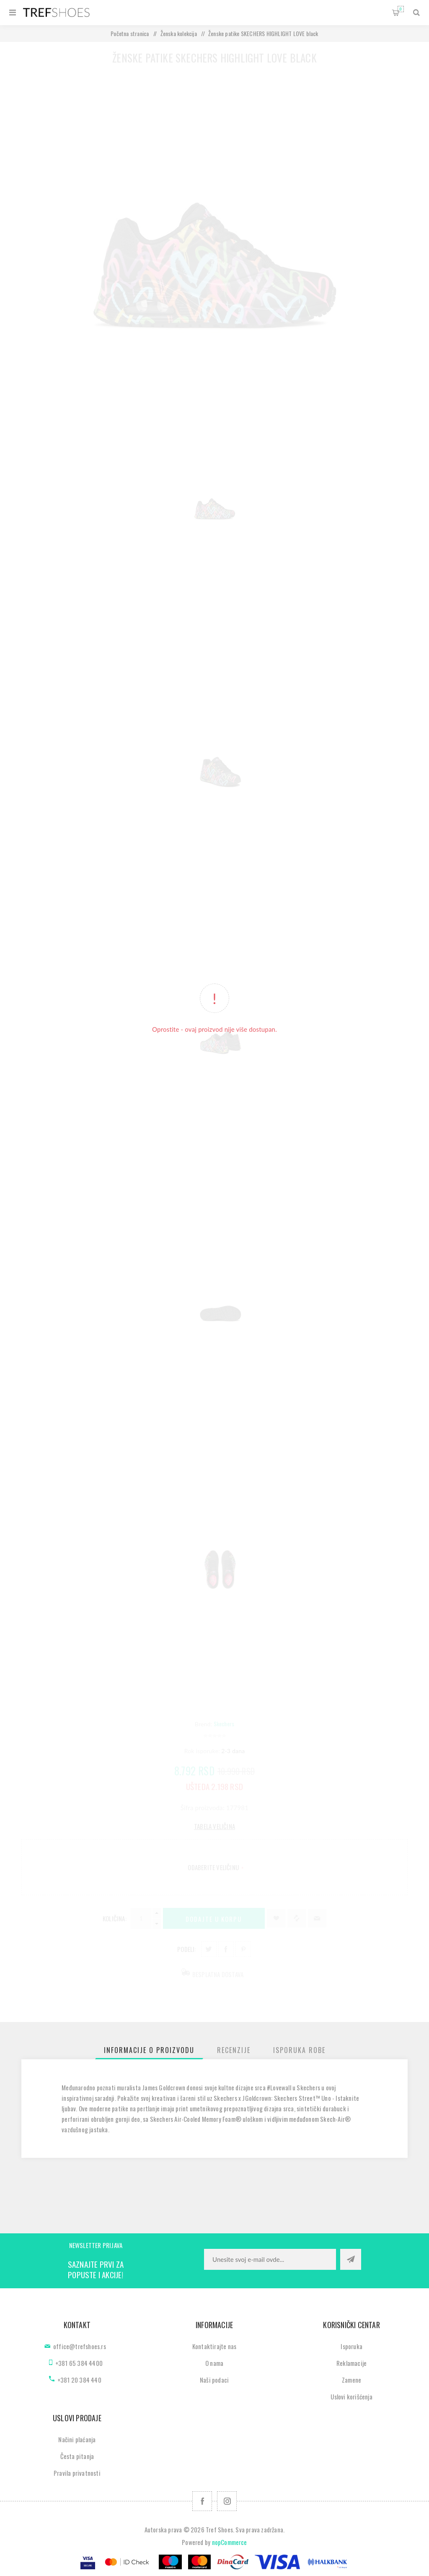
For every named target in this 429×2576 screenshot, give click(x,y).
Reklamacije (351, 2363)
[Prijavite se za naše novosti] (270, 2259)
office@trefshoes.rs (79, 2346)
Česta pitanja (77, 2456)
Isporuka (351, 2346)
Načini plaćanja (77, 2439)
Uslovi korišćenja (351, 2396)
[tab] (149, 2050)
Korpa (401, 9)
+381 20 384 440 (79, 2379)
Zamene (351, 2379)
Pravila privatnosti (77, 2472)
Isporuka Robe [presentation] (299, 2050)
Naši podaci (214, 2379)
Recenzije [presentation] (234, 2050)
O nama (214, 2363)
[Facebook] (202, 2501)
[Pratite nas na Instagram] (227, 2501)
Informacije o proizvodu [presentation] (149, 2050)
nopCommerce (229, 2542)
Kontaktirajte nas (214, 2346)
